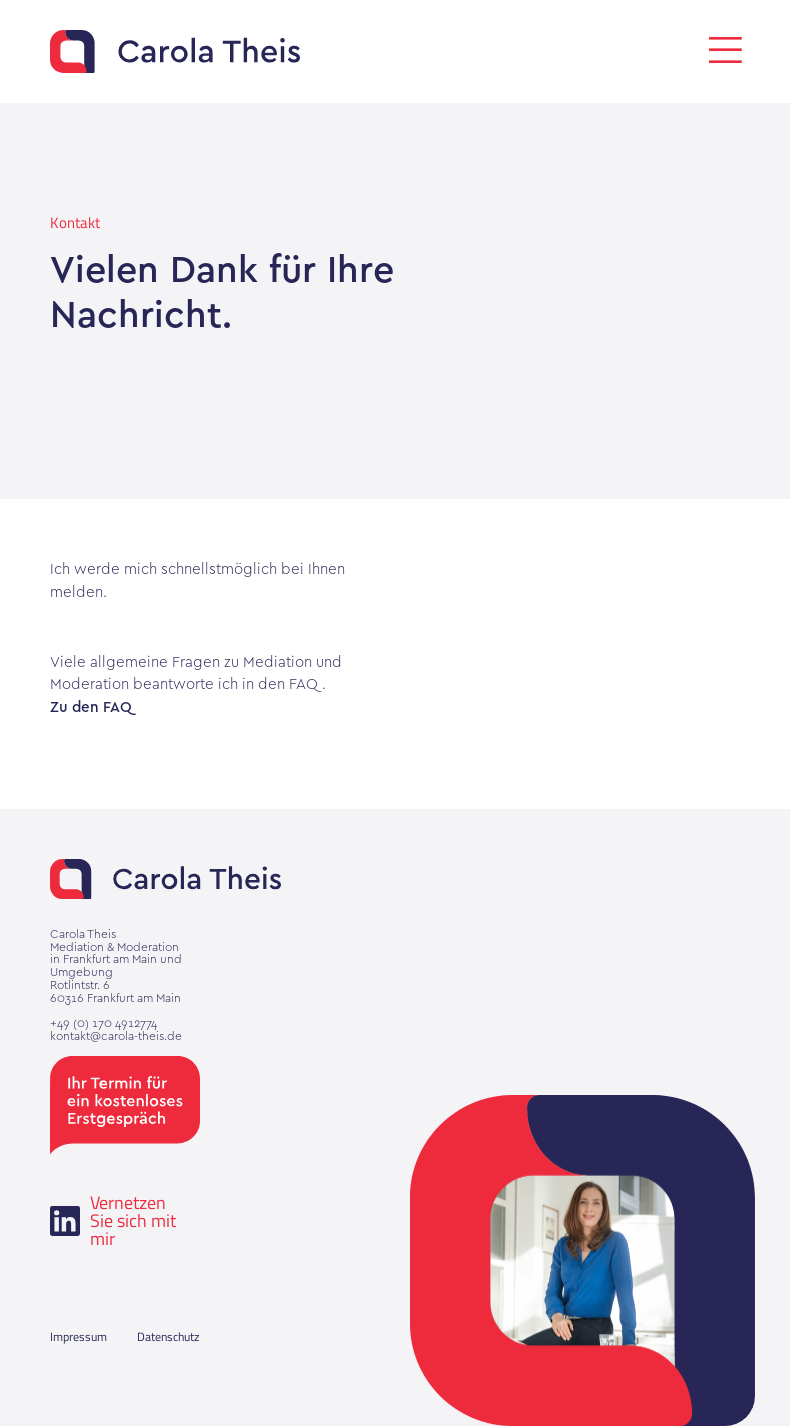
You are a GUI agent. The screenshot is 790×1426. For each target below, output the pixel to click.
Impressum (78, 1336)
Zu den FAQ (91, 709)
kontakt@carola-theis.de (116, 1036)
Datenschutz (168, 1336)
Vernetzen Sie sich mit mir (113, 1221)
